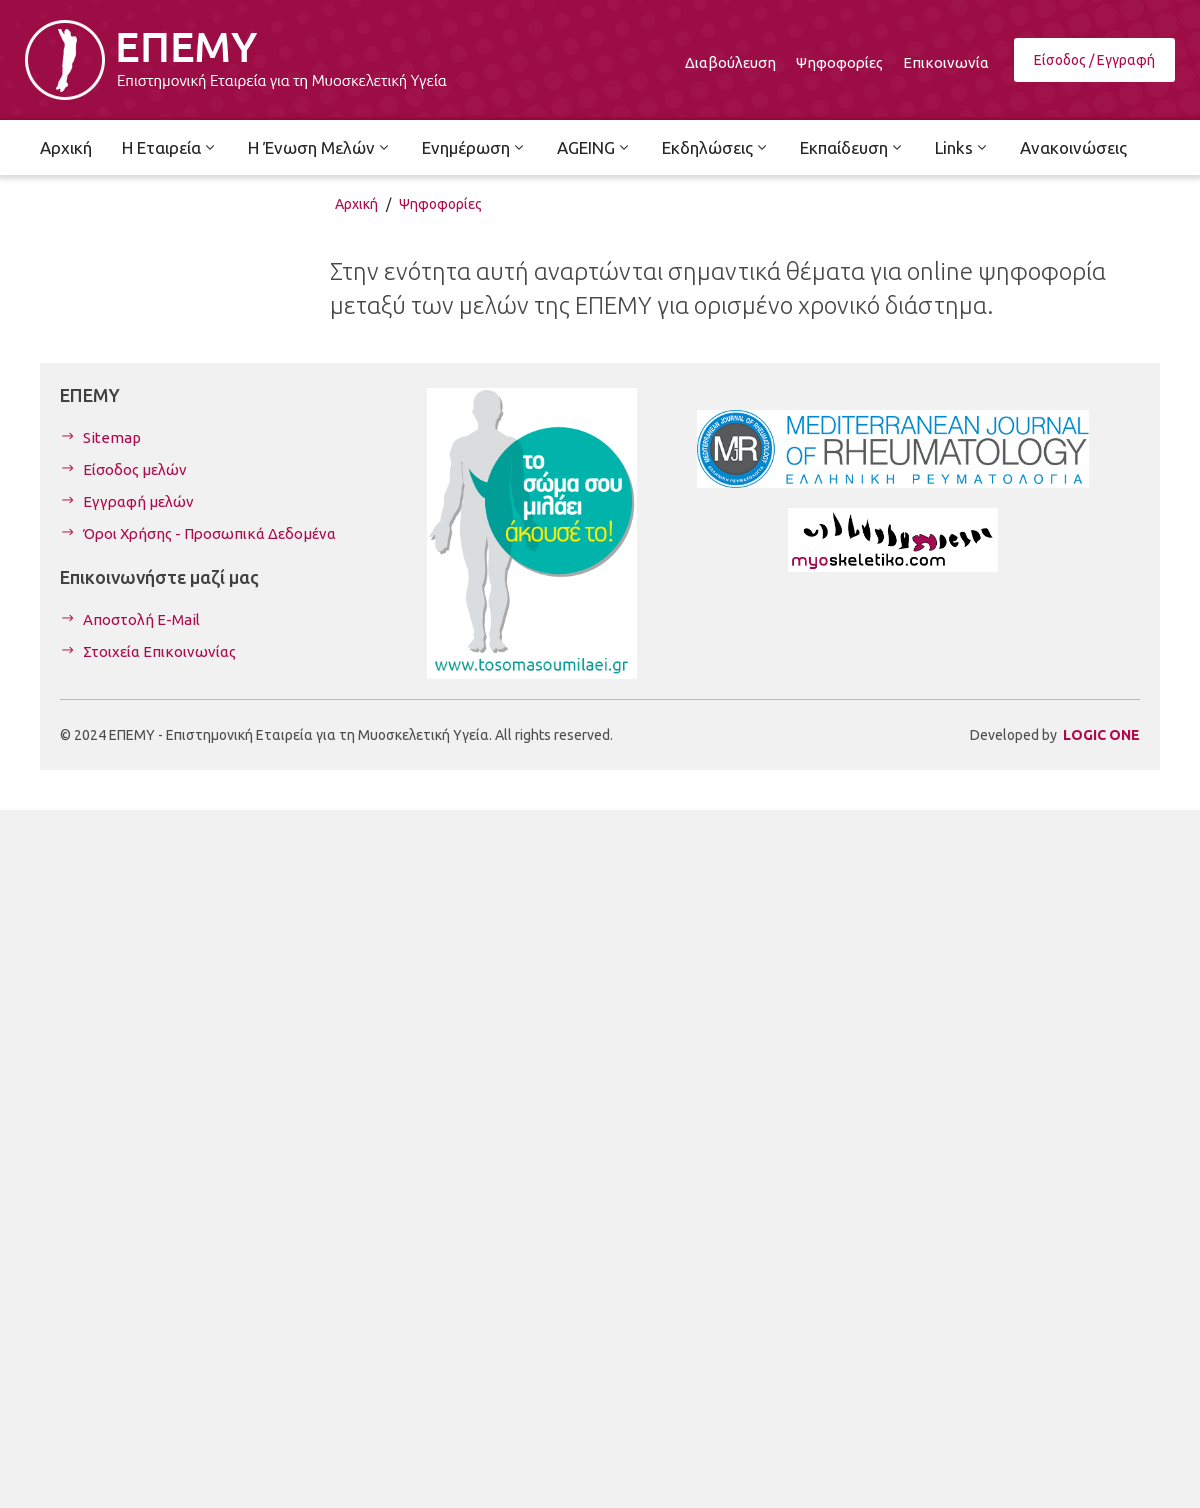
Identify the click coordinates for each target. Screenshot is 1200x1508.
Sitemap (112, 437)
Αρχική (356, 204)
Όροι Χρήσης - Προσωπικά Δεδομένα (209, 533)
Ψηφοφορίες (440, 204)
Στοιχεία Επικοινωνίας (159, 651)
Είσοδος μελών (135, 469)
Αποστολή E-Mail (141, 619)
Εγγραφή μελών (138, 501)
